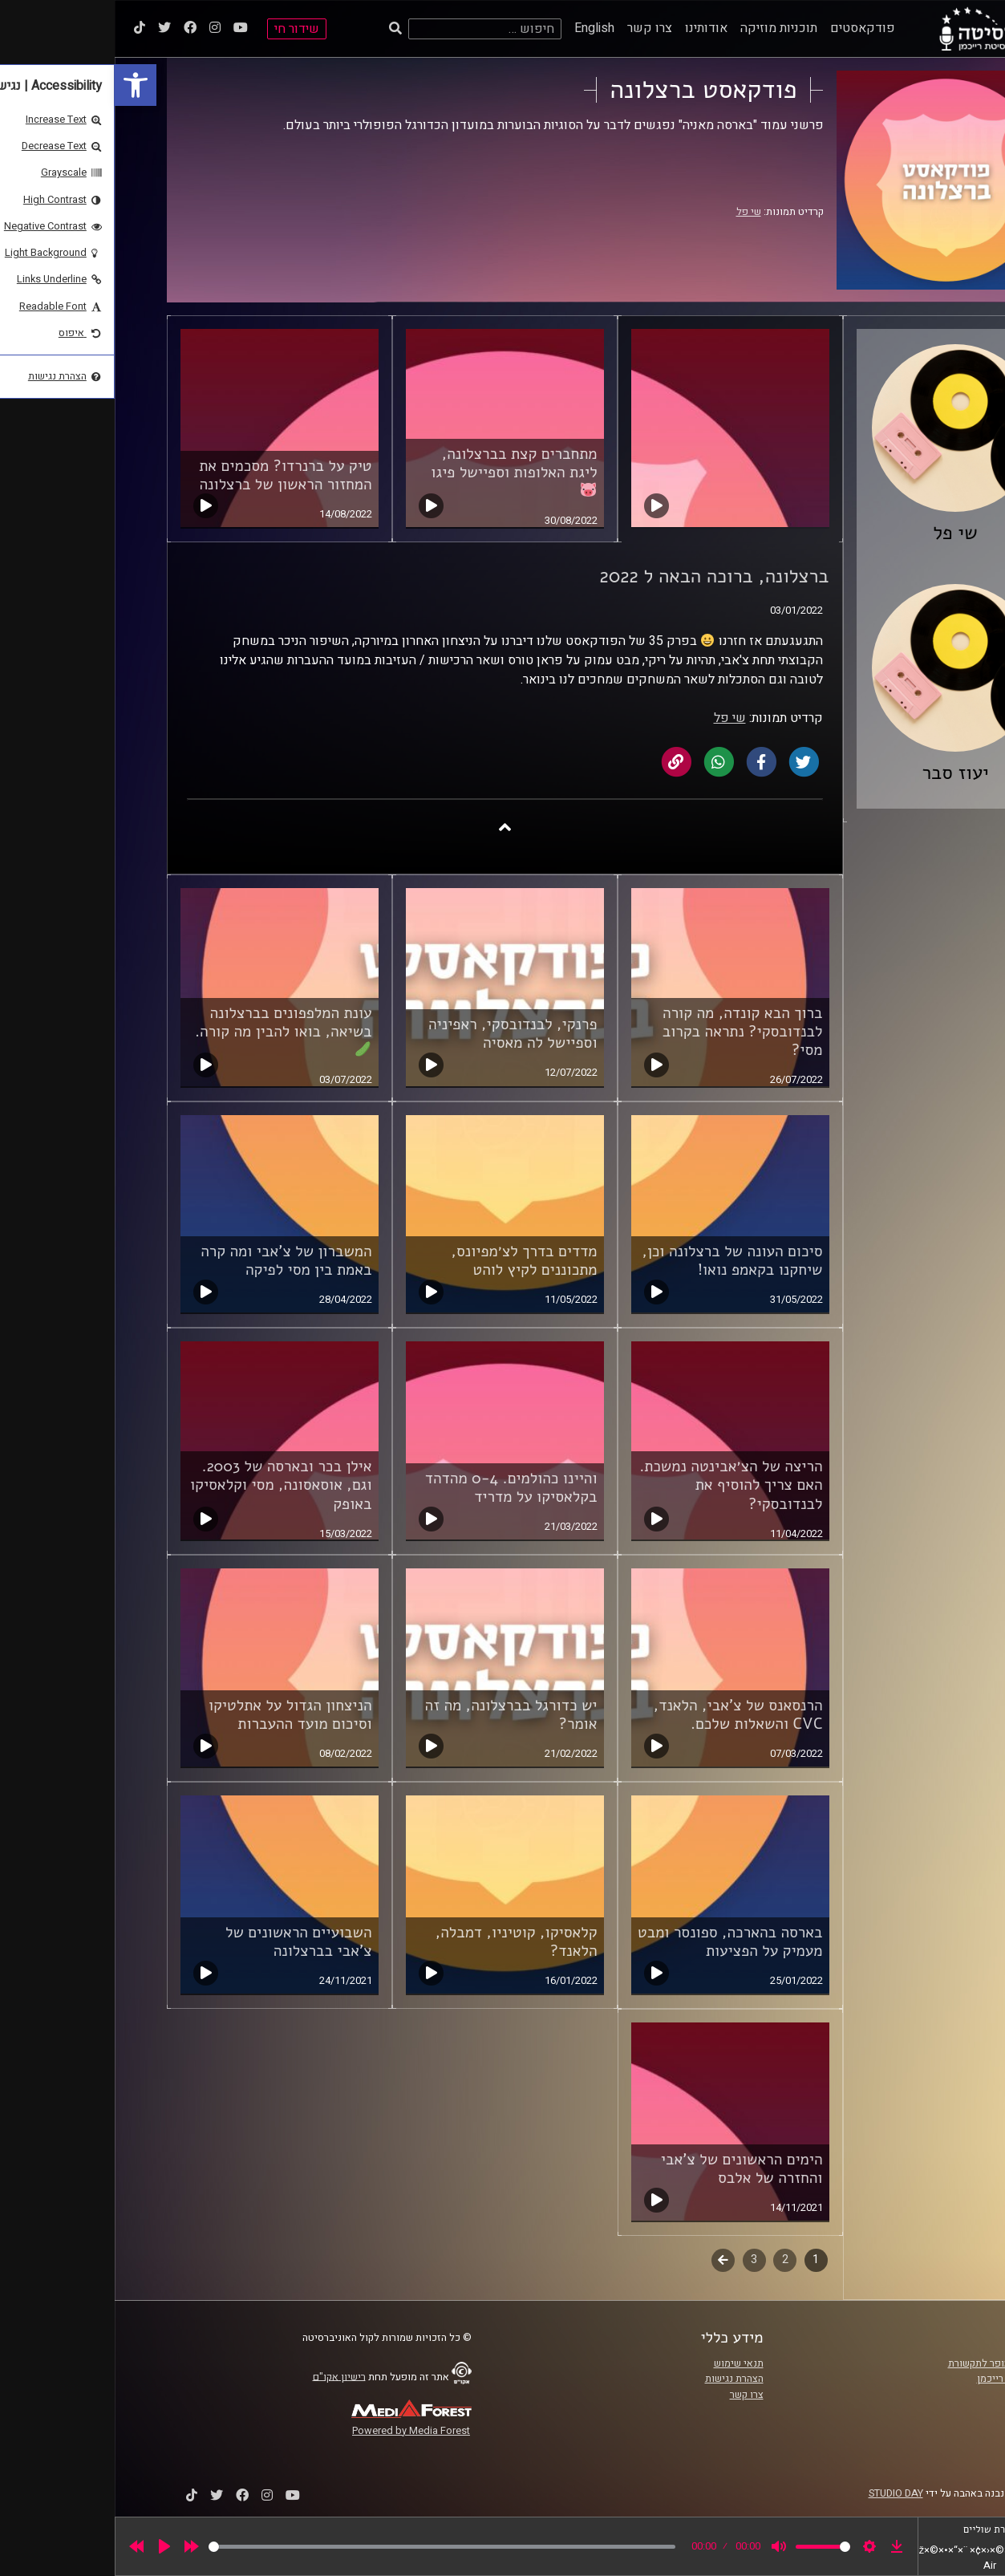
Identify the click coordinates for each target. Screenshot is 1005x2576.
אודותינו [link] (591, 28)
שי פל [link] (634, 212)
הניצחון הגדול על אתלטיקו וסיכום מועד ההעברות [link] (175, 1714)
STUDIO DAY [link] (781, 2493)
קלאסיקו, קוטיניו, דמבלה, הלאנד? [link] (402, 1941)
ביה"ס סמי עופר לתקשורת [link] (887, 2363)
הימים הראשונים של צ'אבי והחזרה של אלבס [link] (627, 2169)
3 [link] (639, 2259)
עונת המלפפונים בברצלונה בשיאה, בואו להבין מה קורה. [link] (168, 1030)
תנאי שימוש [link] (624, 2363)
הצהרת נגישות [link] (619, 2378)
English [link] (480, 28)
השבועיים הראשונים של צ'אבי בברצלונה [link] (184, 1941)
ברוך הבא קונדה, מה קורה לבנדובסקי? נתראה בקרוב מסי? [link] (628, 1032)
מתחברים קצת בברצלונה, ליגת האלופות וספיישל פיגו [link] (399, 470)
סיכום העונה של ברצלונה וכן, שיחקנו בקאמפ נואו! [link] (617, 1260)
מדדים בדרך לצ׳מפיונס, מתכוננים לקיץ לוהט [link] (409, 1260)
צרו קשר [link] (535, 28)
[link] (21, 85)
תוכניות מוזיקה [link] (664, 28)
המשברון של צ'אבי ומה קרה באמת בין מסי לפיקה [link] (171, 1260)
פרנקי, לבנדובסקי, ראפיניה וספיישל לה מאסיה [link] (398, 1033)
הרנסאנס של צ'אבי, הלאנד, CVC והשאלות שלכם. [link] (623, 1714)
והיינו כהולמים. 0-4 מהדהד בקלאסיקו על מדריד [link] (396, 1487)
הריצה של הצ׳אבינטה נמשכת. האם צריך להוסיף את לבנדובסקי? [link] (616, 1485)
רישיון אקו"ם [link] (224, 2376)
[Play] (50, 2546)
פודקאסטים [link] (747, 28)
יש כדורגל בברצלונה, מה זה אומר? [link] (396, 1714)
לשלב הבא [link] (608, 2261)
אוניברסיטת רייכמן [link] (901, 2378)
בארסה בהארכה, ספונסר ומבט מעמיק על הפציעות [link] (615, 1941)
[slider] (327, 2546)
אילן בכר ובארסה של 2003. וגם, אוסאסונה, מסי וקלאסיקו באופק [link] (166, 1485)
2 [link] (670, 2259)
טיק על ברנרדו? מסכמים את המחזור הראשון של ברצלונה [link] (170, 475)
